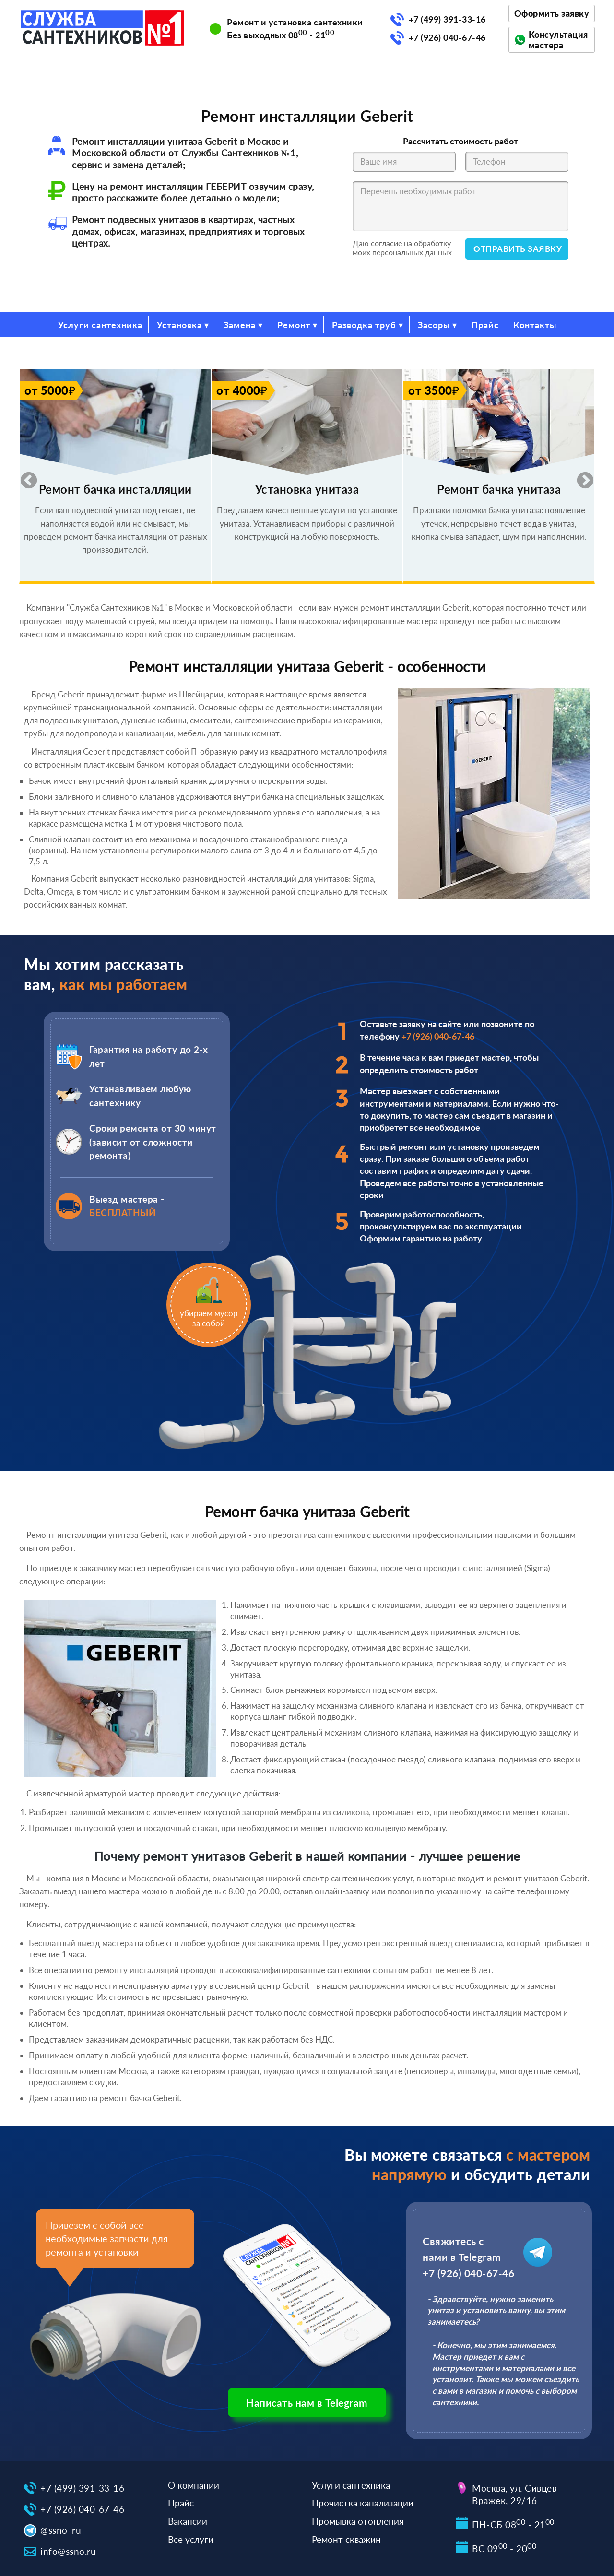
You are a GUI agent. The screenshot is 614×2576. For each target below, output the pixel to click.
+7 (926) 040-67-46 (447, 37)
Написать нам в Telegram (307, 2403)
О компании (193, 2485)
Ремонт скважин (346, 2539)
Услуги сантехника (100, 324)
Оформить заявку (552, 13)
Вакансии (187, 2521)
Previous (24, 476)
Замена (240, 324)
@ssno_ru (60, 2530)
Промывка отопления (357, 2521)
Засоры (434, 324)
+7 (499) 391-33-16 (447, 19)
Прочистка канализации (362, 2502)
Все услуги (190, 2539)
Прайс (485, 324)
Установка (179, 324)
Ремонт (293, 324)
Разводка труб (364, 324)
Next (580, 476)
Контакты (534, 324)
